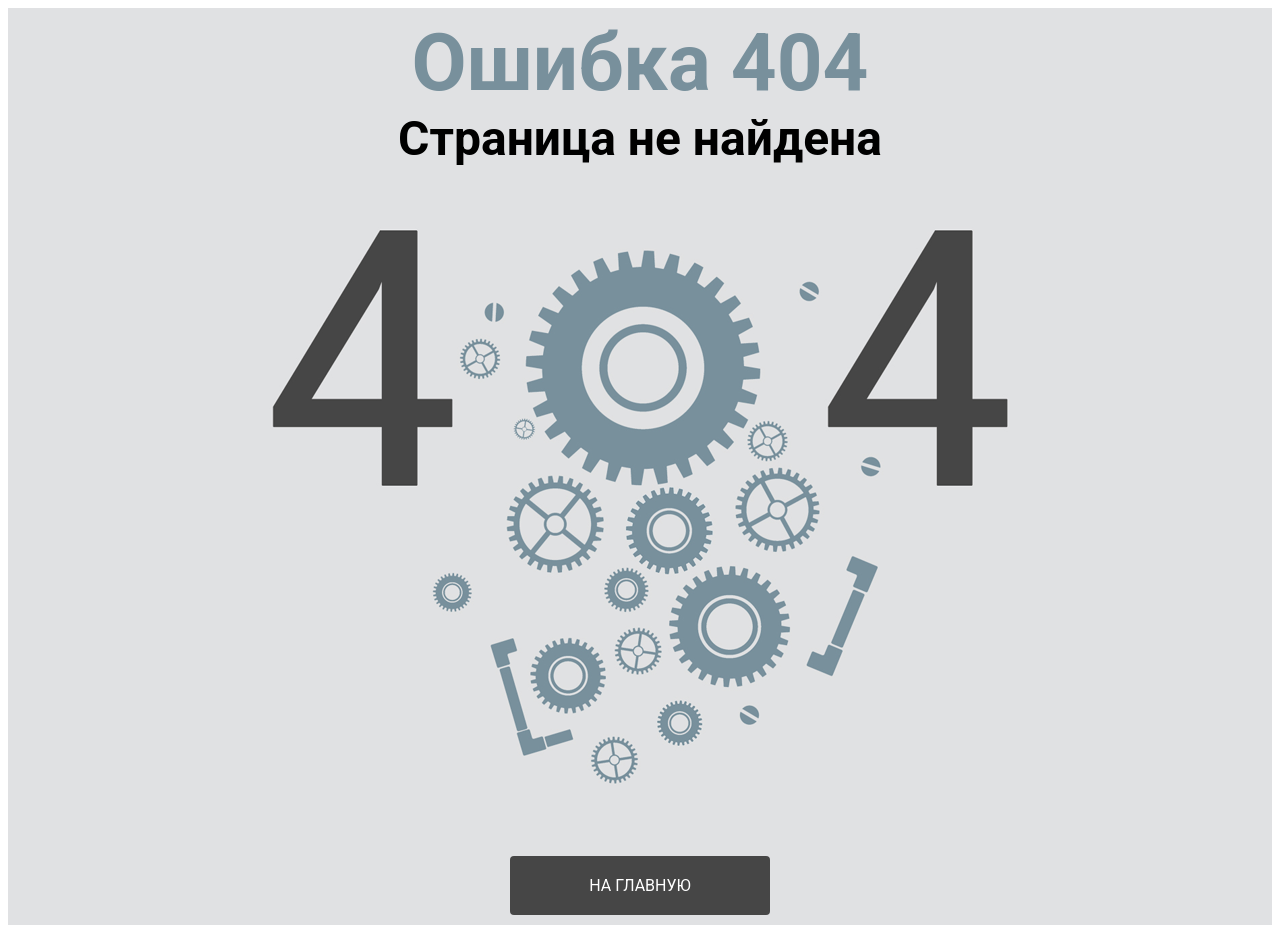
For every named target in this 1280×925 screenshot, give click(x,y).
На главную (640, 885)
